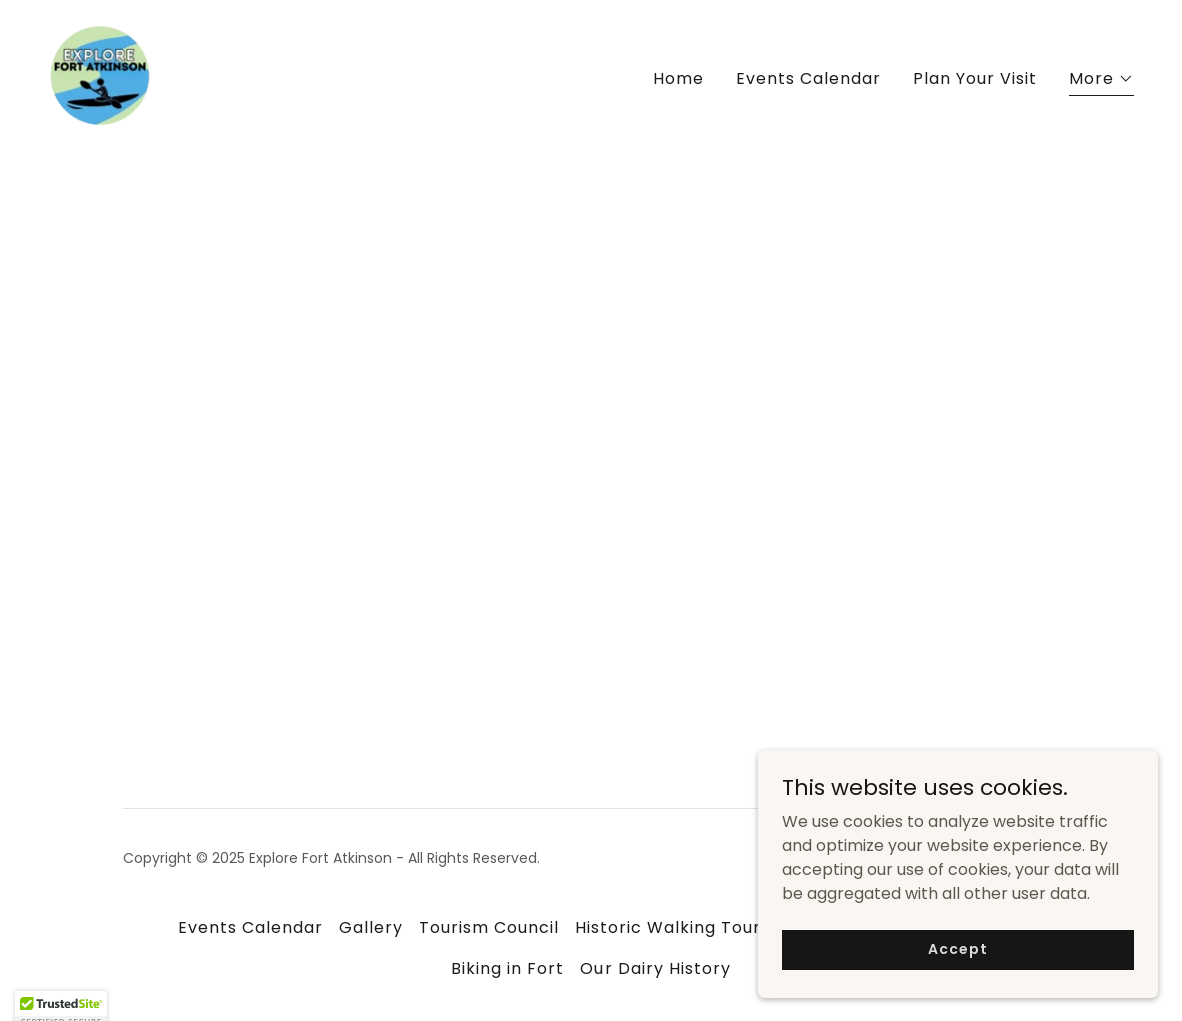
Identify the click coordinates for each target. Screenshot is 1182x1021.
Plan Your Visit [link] (975, 78)
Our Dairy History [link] (655, 968)
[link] (100, 74)
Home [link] (678, 78)
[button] (1101, 81)
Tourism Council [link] (489, 927)
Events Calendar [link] (808, 78)
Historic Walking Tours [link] (672, 927)
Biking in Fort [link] (507, 968)
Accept (957, 990)
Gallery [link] (371, 927)
